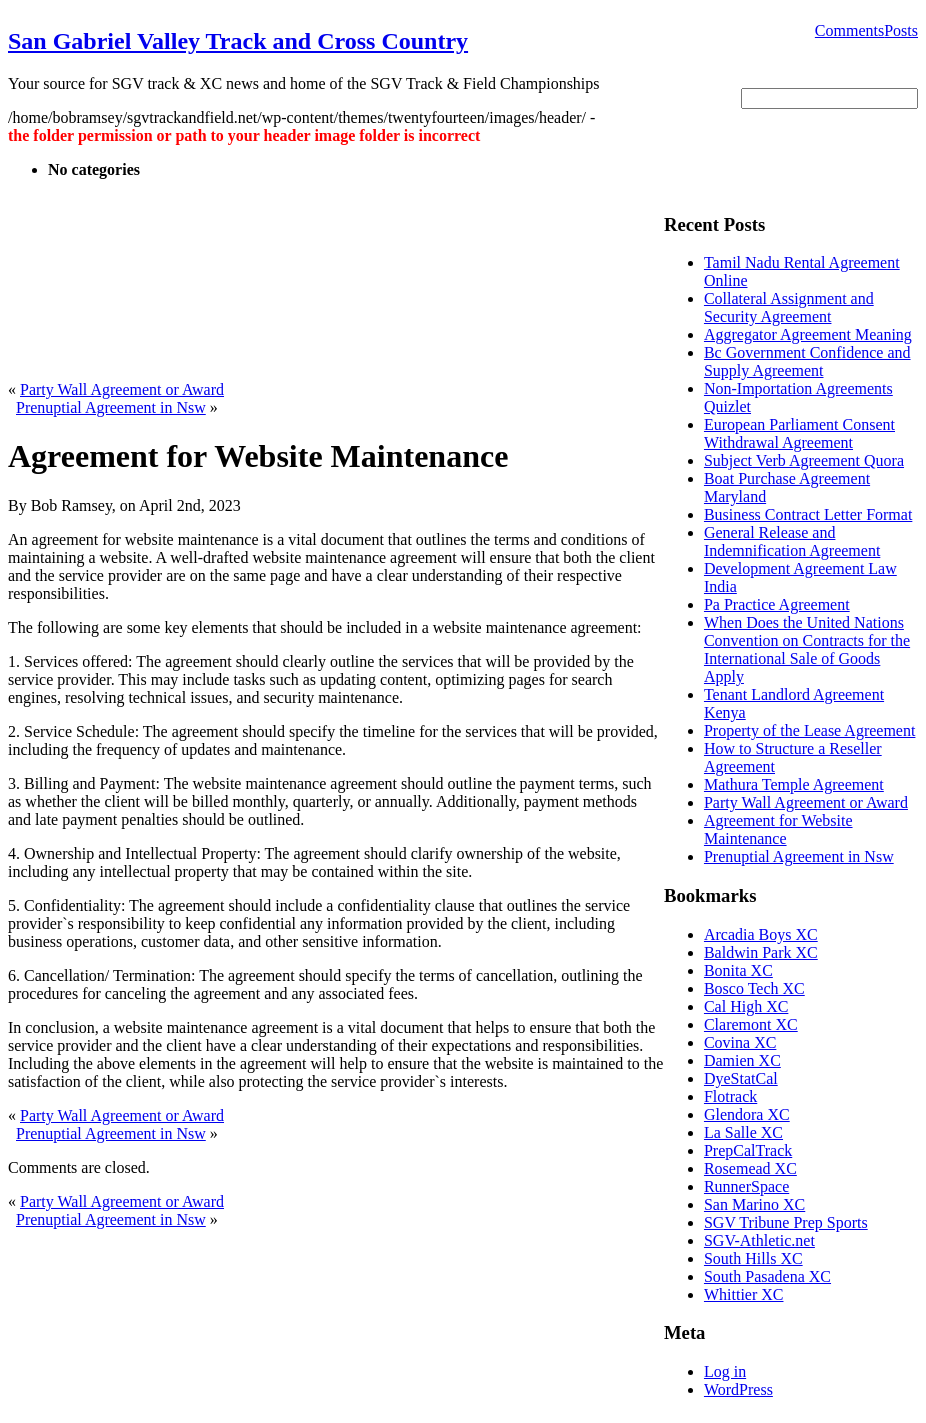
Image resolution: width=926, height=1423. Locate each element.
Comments (849, 30)
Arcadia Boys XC (761, 934)
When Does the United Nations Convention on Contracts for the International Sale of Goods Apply (807, 649)
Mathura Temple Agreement (794, 784)
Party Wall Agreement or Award (122, 389)
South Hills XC (753, 1258)
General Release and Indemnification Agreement (792, 541)
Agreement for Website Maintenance (778, 829)
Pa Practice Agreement (777, 604)
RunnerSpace (746, 1186)
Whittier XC (744, 1294)
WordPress (738, 1389)
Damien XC (742, 1060)
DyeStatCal (741, 1078)
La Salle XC (743, 1132)
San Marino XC (754, 1204)
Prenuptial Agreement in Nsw (111, 407)
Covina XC (740, 1042)
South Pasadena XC (767, 1276)
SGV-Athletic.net (759, 1240)
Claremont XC (751, 1024)
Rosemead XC (750, 1168)
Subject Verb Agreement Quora (804, 460)
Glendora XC (747, 1114)
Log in (725, 1371)
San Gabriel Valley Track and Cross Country (238, 41)
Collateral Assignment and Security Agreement (789, 307)
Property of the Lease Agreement (809, 730)
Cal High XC (746, 1006)
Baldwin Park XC (761, 952)
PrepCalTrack (748, 1150)
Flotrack (730, 1096)
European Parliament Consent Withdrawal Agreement (799, 433)
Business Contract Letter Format (808, 514)
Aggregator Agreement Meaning (808, 334)
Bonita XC (738, 970)
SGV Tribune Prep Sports (786, 1222)
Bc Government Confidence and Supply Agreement (807, 361)
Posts (901, 30)
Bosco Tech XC (754, 988)
